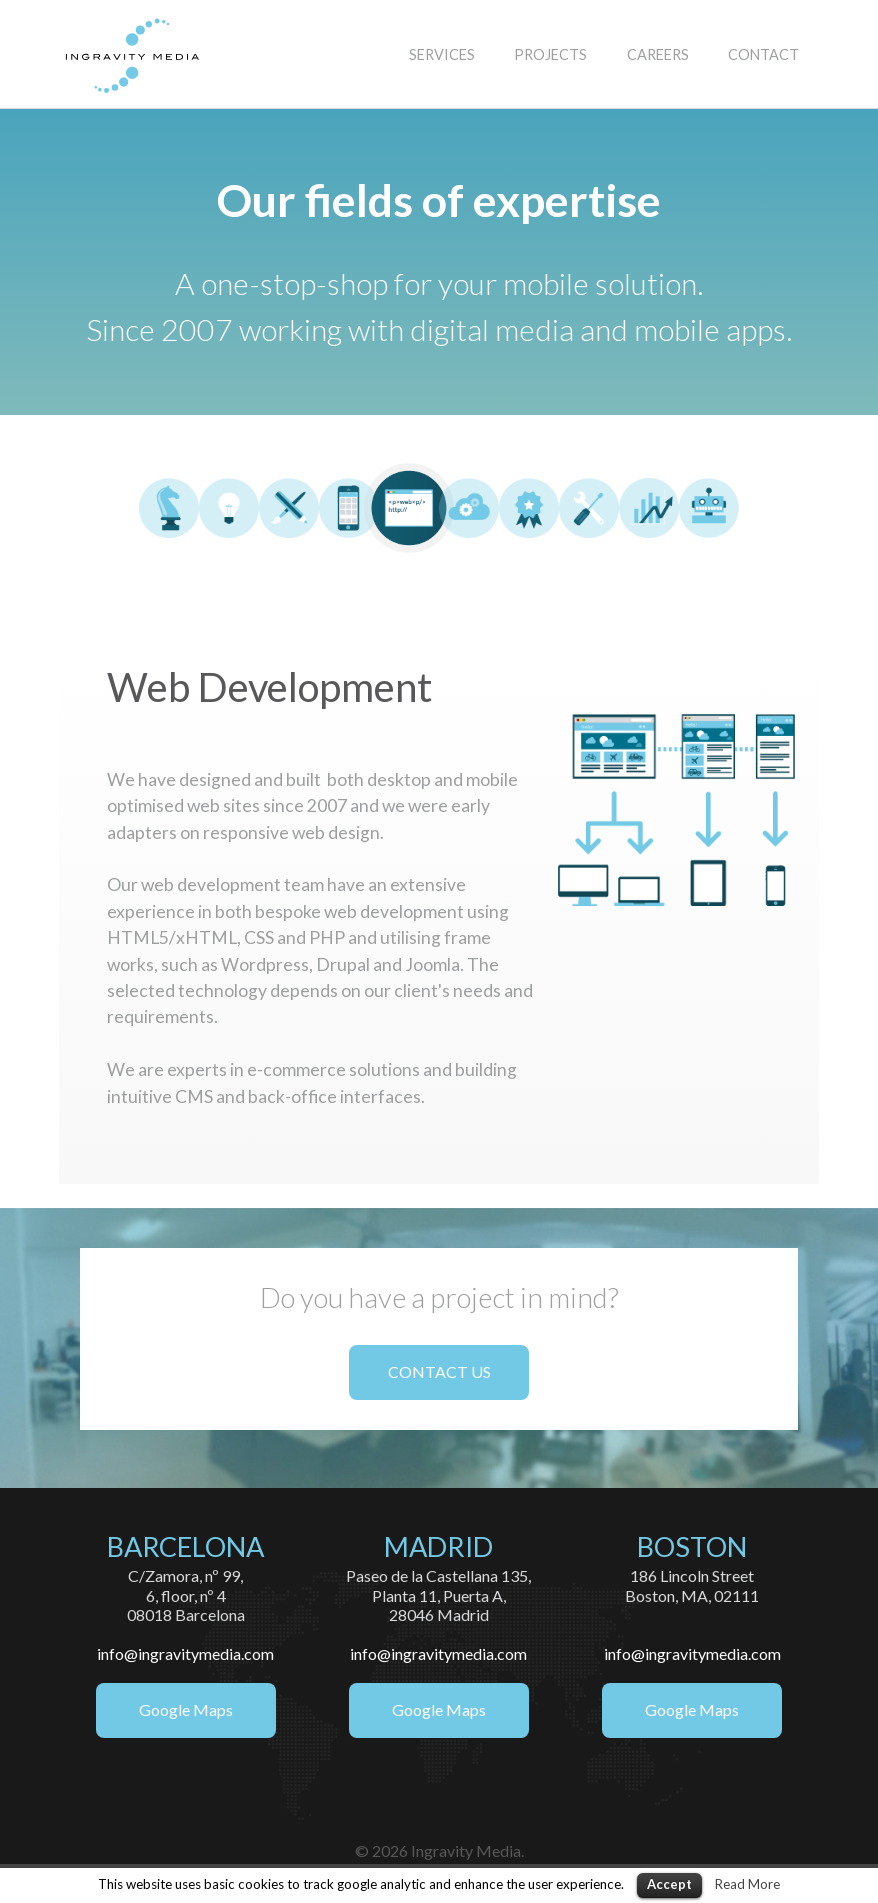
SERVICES (442, 54)
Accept (669, 1884)
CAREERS (658, 54)
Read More (747, 1884)
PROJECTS (550, 54)
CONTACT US (439, 1371)
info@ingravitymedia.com (185, 1653)
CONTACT (763, 54)
